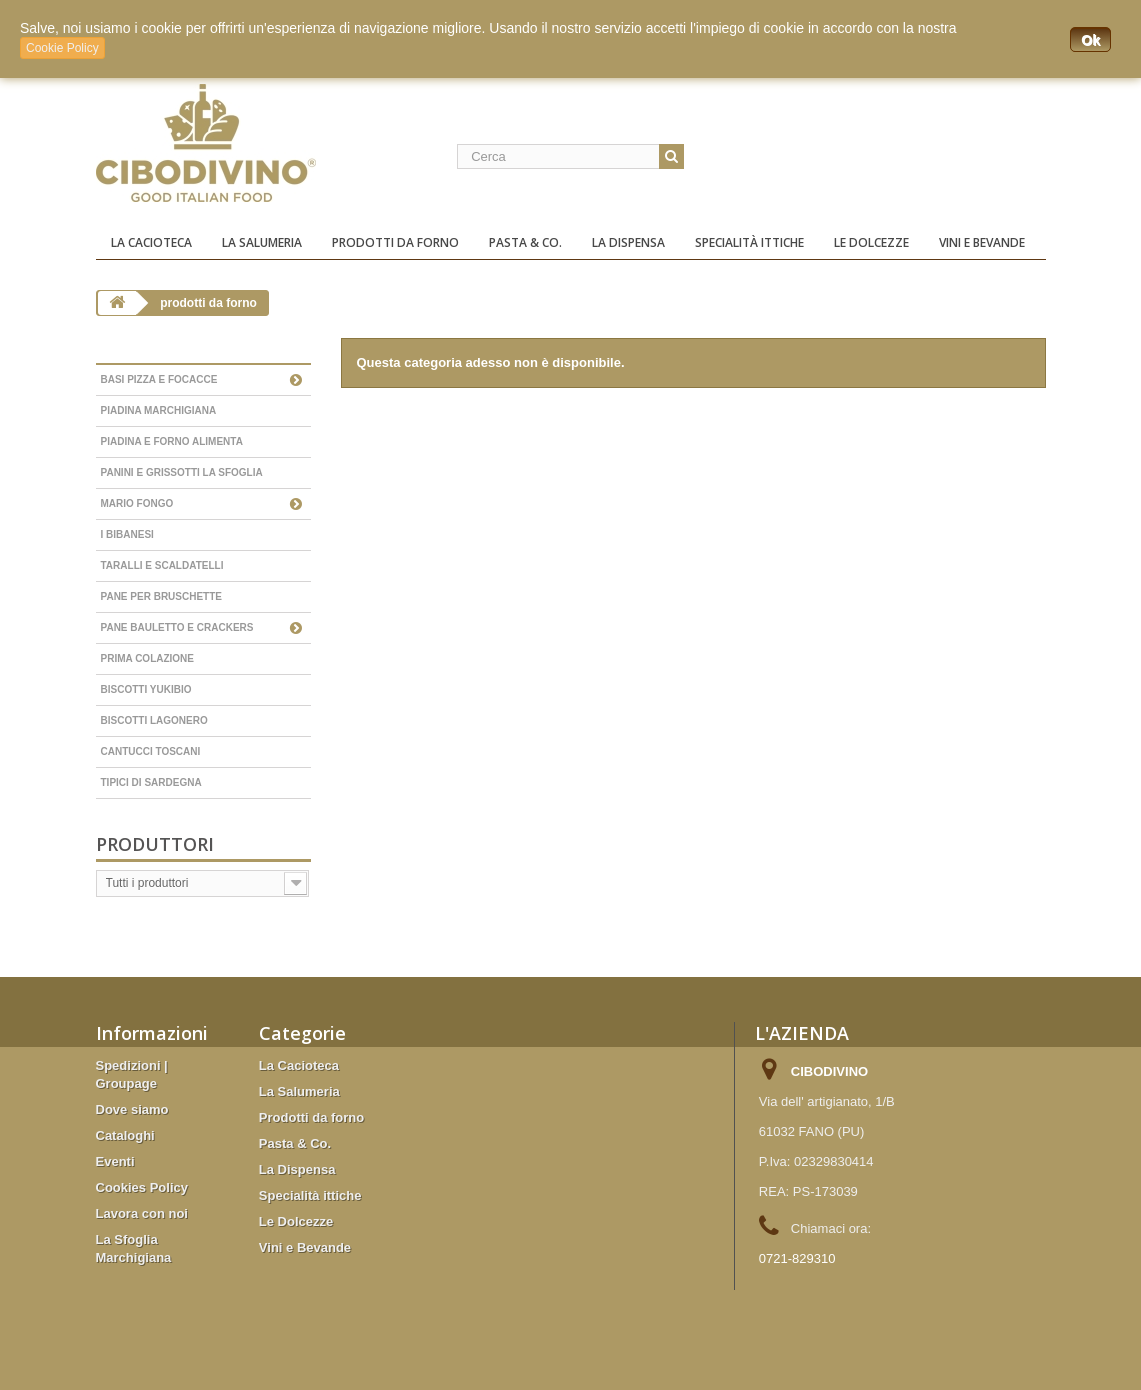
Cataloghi (125, 1135)
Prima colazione (148, 658)
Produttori (155, 844)
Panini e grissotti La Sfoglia (182, 472)
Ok (1090, 40)
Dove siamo (132, 1109)
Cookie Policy (62, 48)
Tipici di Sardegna (151, 782)
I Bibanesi (127, 534)
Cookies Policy (142, 1187)
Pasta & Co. (525, 242)
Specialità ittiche (749, 242)
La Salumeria (262, 242)
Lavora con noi (142, 1213)
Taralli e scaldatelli (162, 565)
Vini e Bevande (982, 242)
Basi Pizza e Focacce (159, 379)
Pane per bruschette (162, 596)
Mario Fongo (137, 503)
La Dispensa (628, 242)
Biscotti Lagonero (154, 720)
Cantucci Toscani (151, 751)
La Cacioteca (151, 242)
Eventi (115, 1161)
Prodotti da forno (395, 242)
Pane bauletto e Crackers (177, 627)
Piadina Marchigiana (159, 410)
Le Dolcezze (871, 242)
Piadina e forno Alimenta (172, 441)
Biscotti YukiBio (146, 689)
